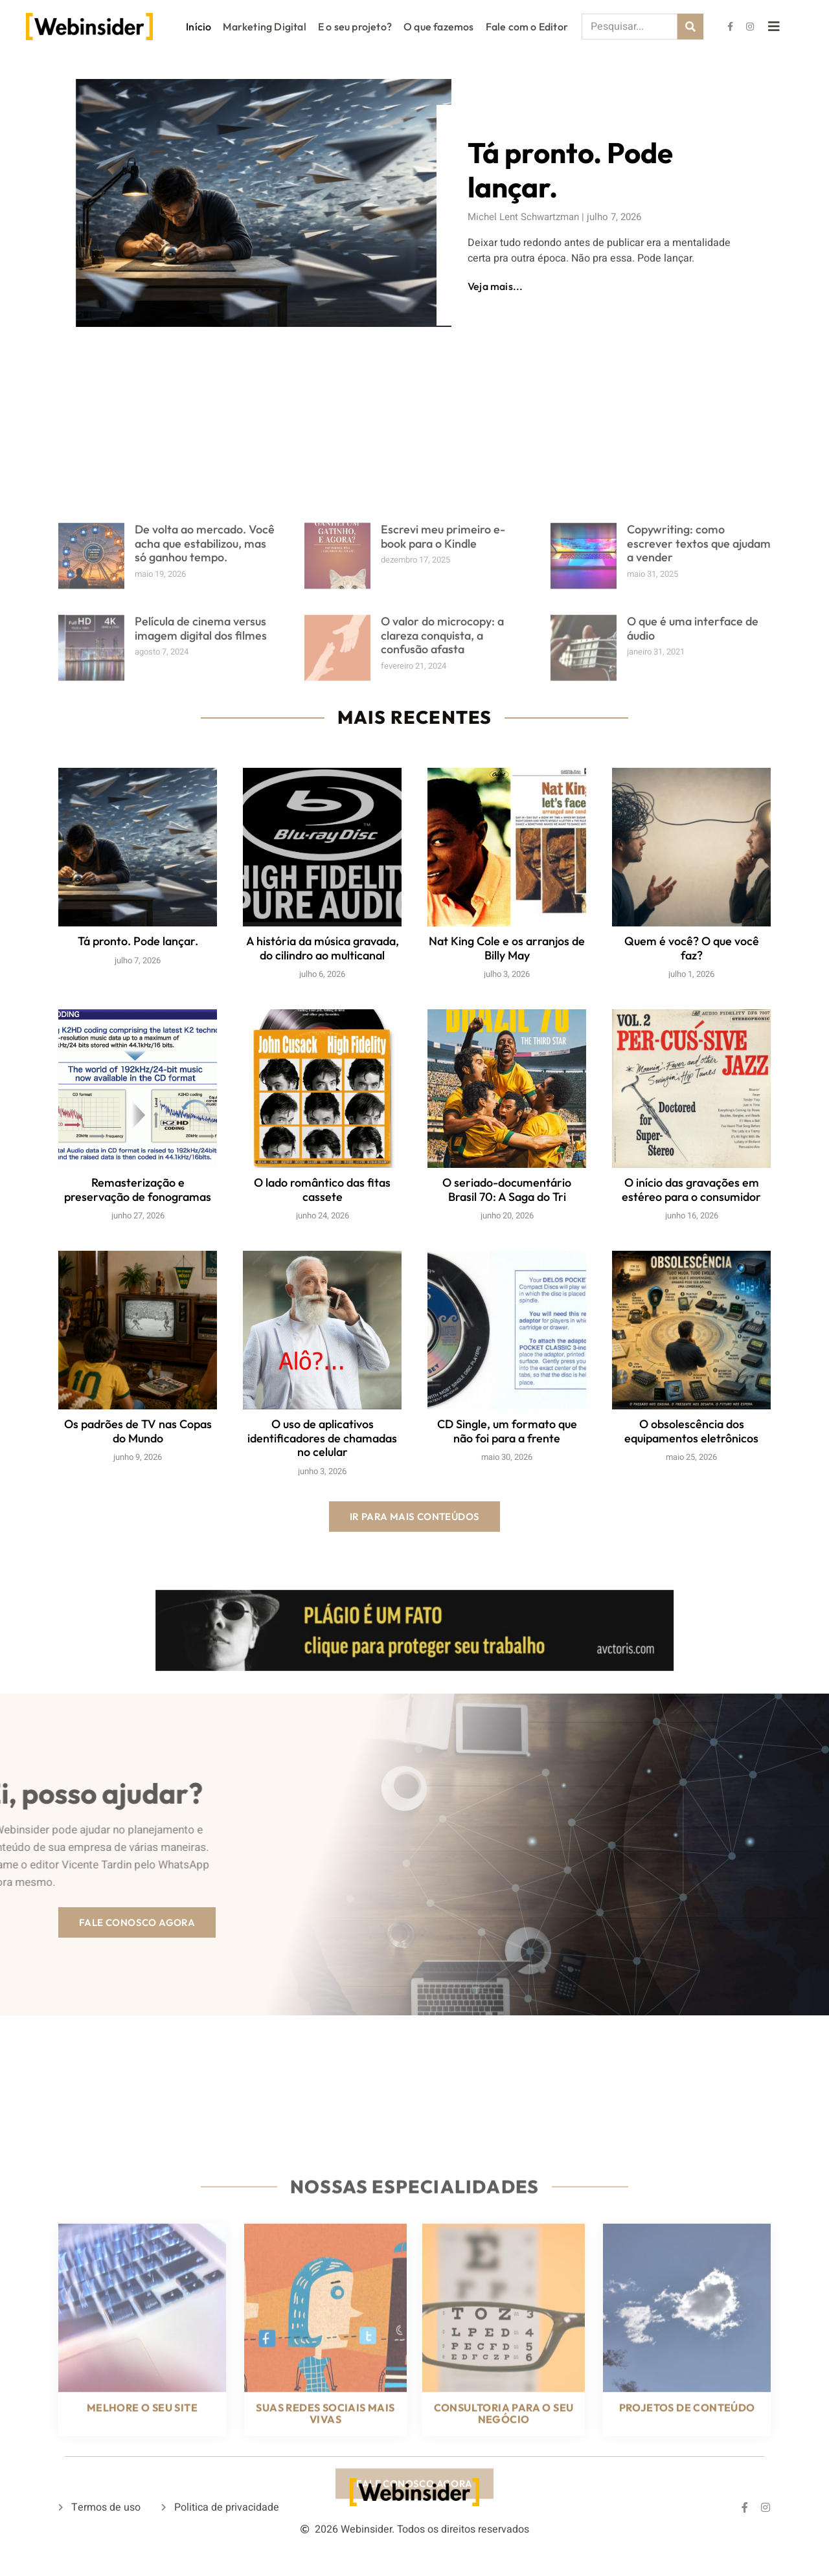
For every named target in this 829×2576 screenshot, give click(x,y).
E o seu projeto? (355, 26)
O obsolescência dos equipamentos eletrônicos (691, 1431)
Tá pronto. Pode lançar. (569, 170)
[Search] (690, 26)
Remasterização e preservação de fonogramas (137, 1189)
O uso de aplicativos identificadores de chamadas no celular (322, 1438)
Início (198, 26)
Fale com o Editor (527, 26)
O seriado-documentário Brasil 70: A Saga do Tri (506, 1189)
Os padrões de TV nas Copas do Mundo (138, 1431)
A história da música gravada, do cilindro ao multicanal (322, 948)
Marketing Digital (264, 26)
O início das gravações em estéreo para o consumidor (691, 1189)
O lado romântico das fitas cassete (322, 1189)
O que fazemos (438, 26)
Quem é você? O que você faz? (691, 948)
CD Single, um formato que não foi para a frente (507, 1431)
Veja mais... (493, 286)
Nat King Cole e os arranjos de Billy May (507, 948)
